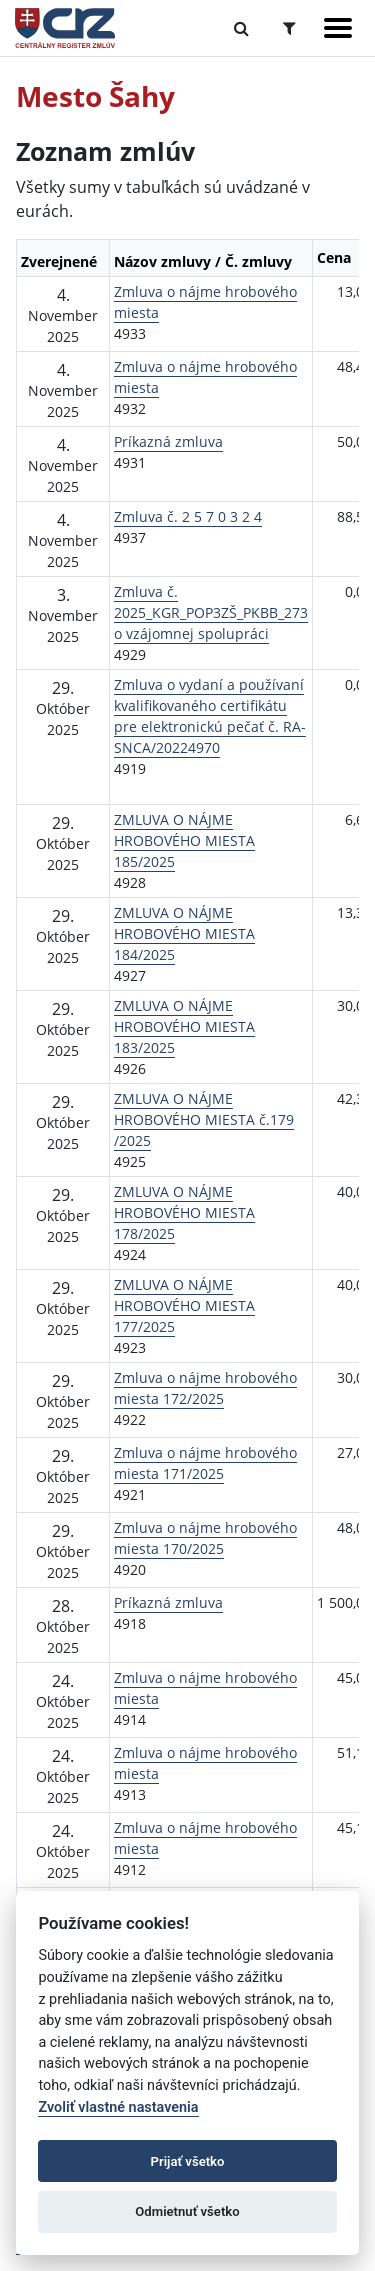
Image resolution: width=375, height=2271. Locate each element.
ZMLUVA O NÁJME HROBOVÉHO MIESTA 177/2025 (184, 1305)
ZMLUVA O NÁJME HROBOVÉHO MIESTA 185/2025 (184, 840)
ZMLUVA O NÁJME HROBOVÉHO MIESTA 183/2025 (184, 1026)
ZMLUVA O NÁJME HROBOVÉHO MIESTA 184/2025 (184, 933)
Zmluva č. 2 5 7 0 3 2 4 (188, 516)
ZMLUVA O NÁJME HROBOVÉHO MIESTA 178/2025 (184, 1212)
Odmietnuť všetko (187, 2211)
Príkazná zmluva (168, 441)
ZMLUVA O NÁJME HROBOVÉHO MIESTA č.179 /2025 (204, 1119)
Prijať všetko (188, 2161)
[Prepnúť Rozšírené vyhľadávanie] (289, 28)
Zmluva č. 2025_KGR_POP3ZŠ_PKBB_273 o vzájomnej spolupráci (211, 612)
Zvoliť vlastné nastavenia (118, 2107)
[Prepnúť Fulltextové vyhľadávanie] (241, 28)
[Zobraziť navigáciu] (338, 28)
